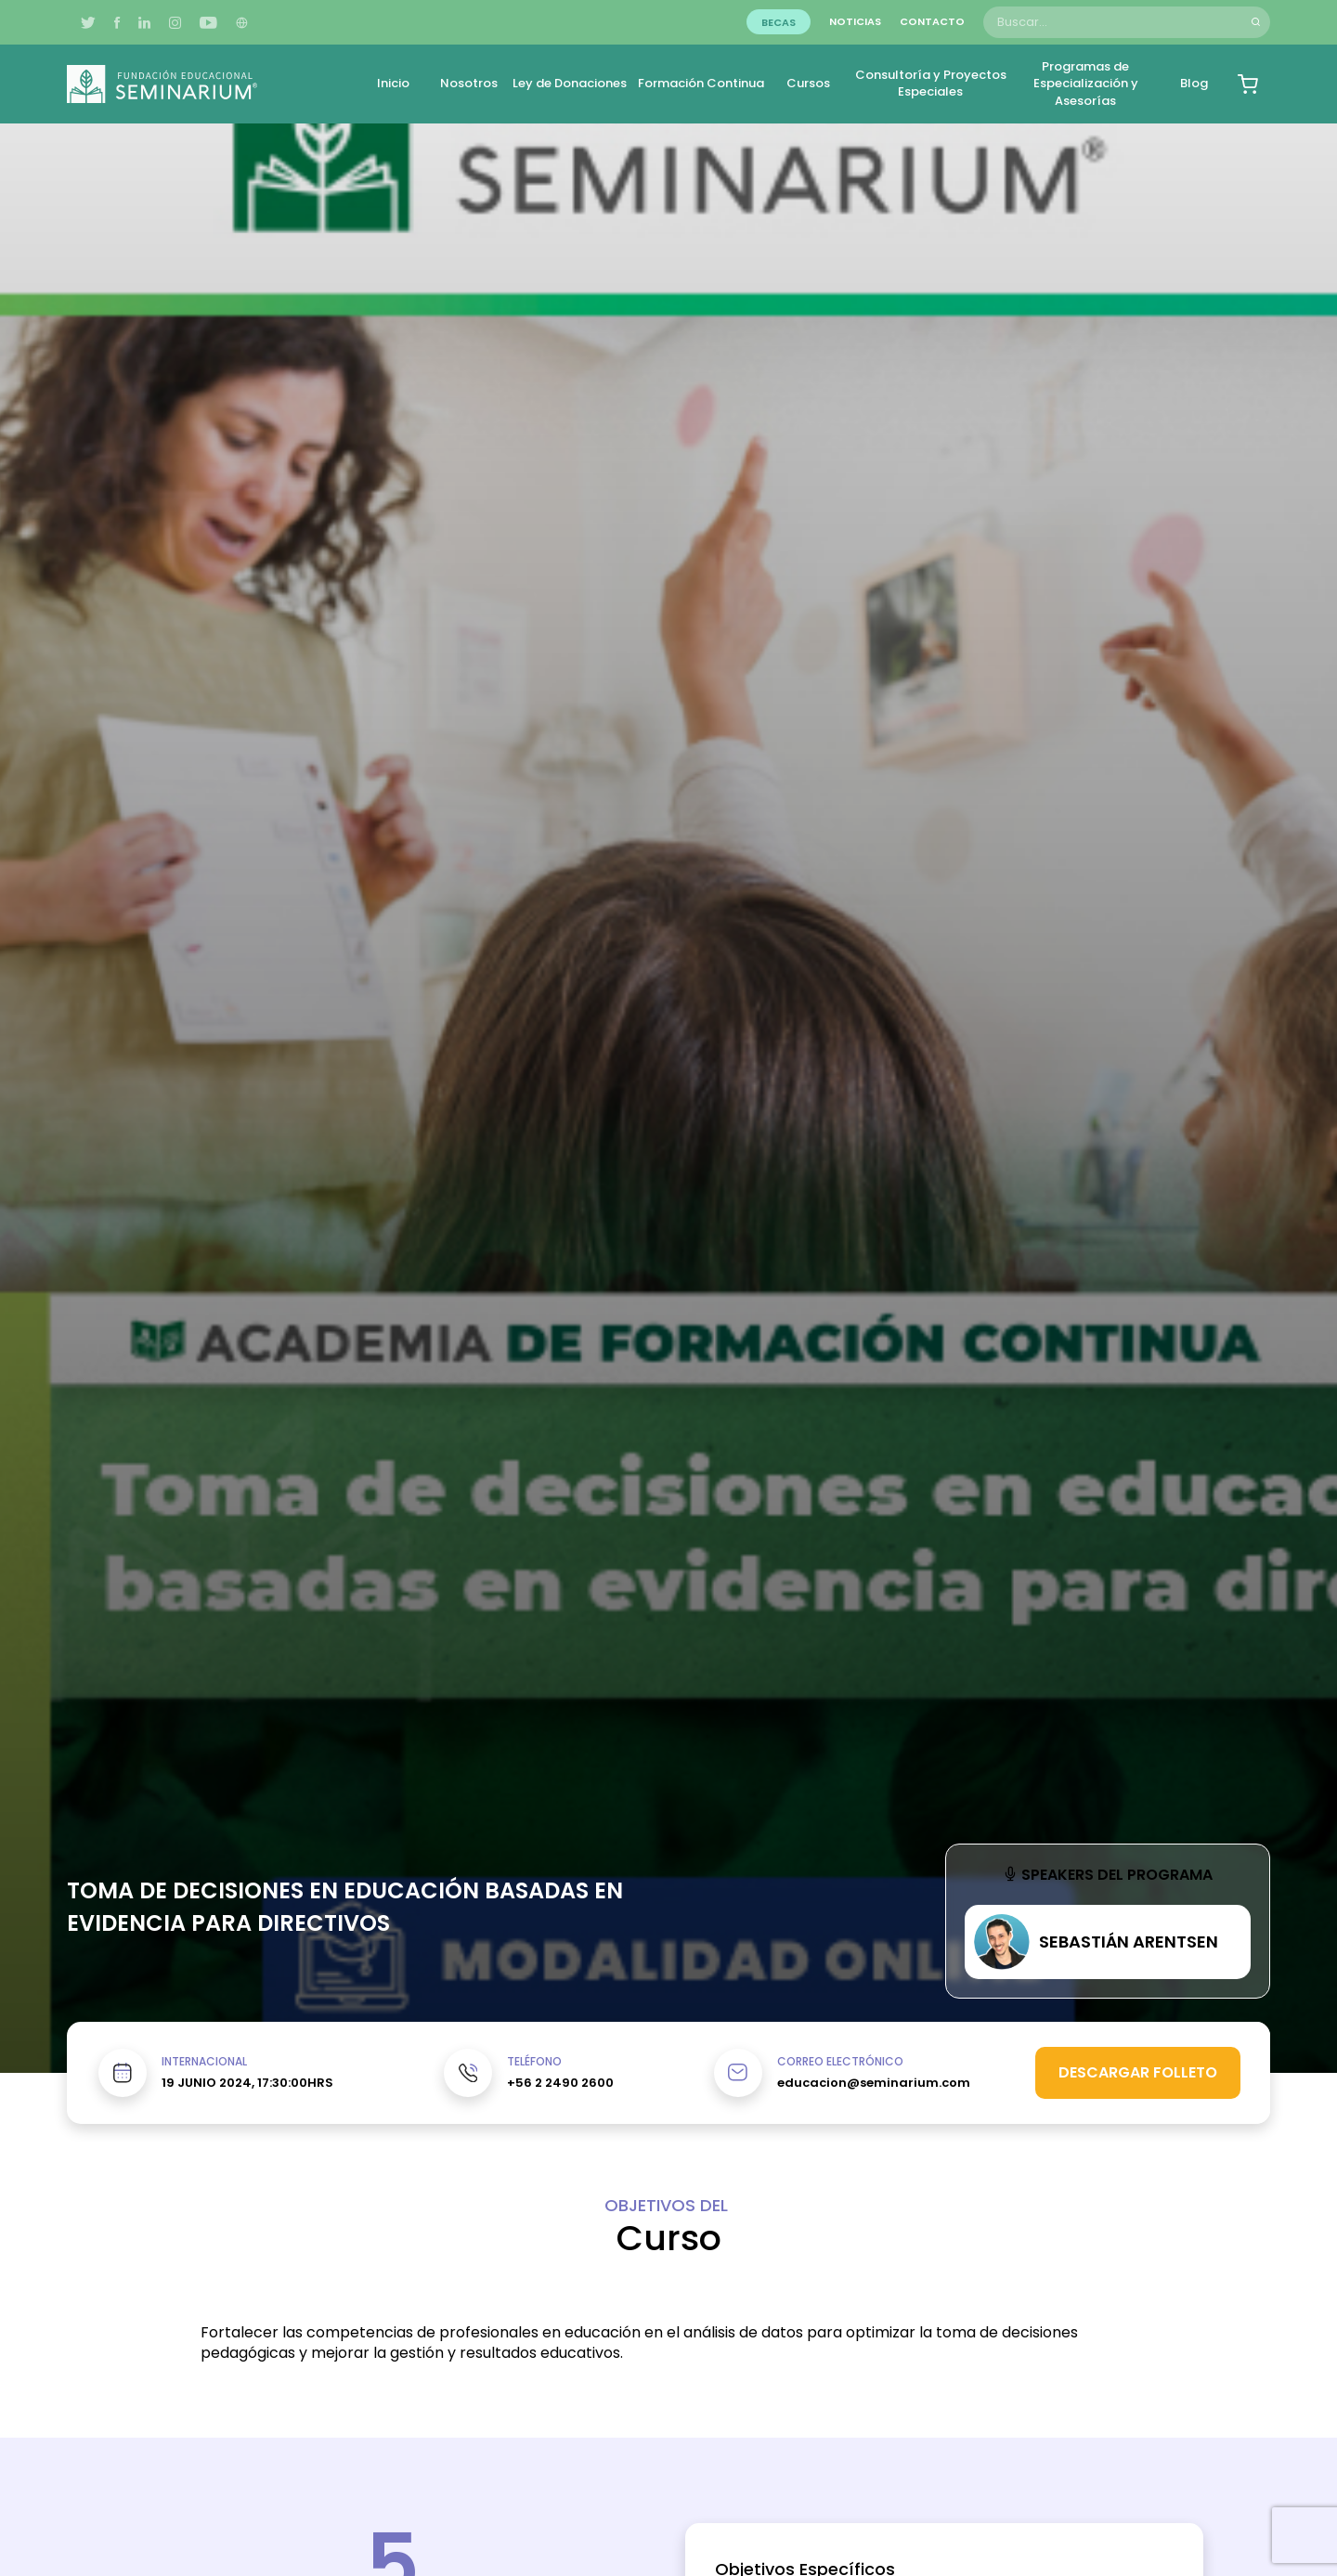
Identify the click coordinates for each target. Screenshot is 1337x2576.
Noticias (855, 21)
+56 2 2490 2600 (560, 2082)
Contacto (932, 21)
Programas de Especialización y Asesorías (1085, 83)
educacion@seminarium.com (873, 2082)
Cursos (808, 83)
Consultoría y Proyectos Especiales (930, 83)
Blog (1194, 83)
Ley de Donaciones (570, 83)
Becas (778, 21)
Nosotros (469, 83)
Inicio (393, 83)
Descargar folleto (1137, 2072)
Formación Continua (701, 83)
